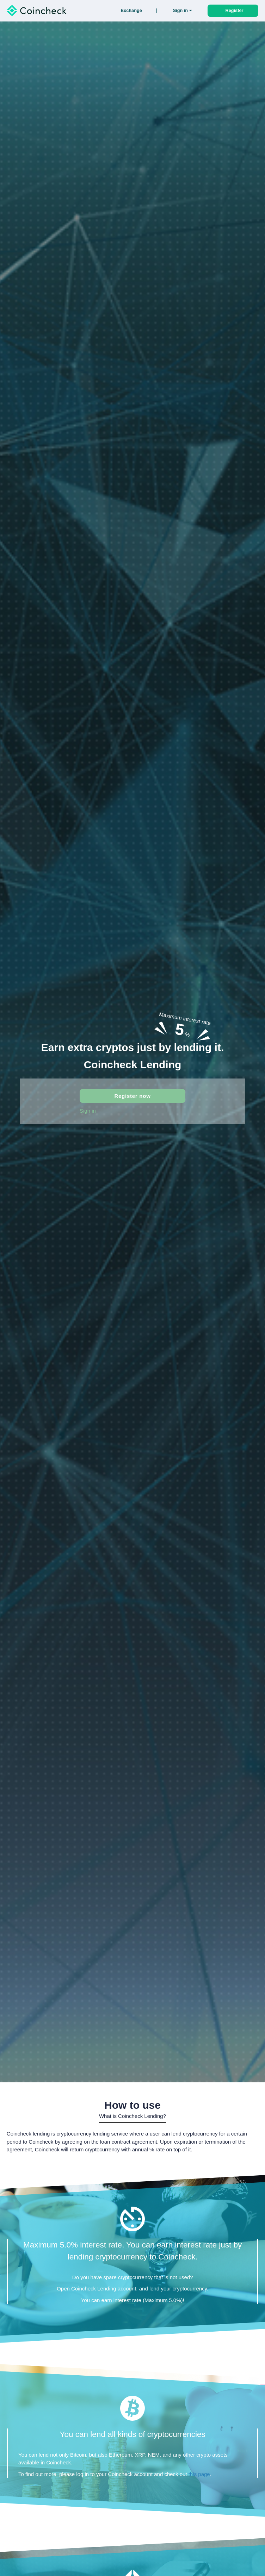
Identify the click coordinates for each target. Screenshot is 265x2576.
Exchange (131, 10)
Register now (132, 1096)
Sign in (88, 1110)
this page (199, 2474)
